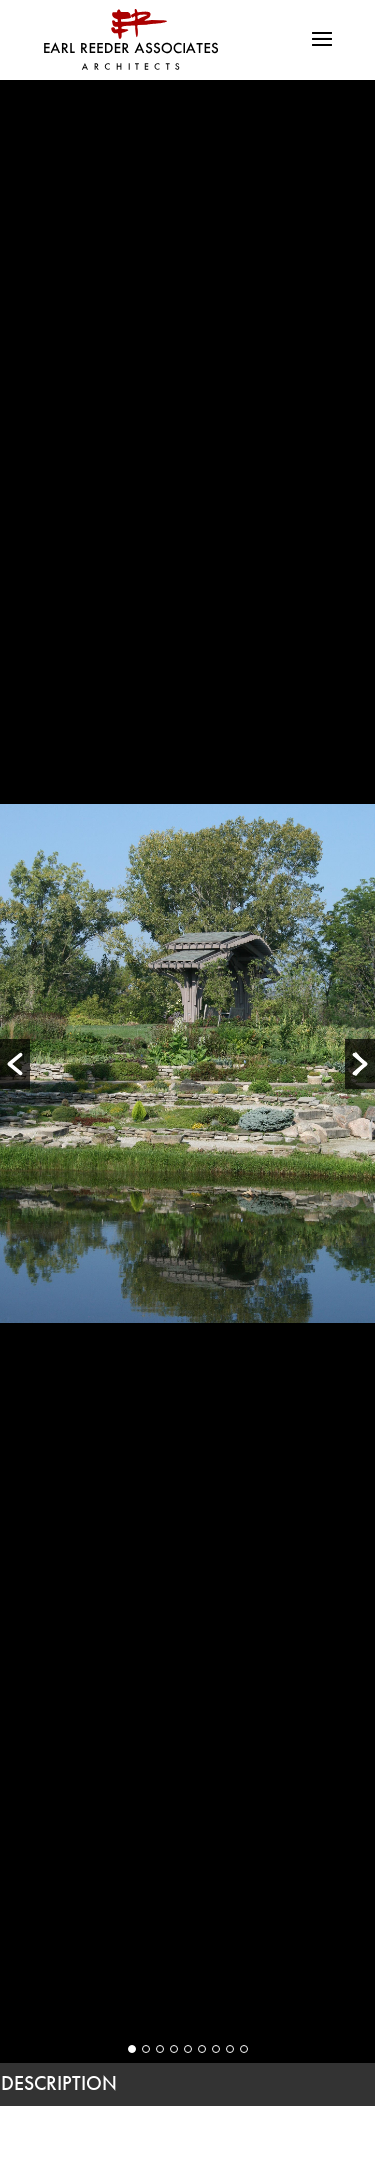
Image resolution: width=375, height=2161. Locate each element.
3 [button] (160, 2049)
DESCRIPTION (59, 2083)
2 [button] (146, 2049)
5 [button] (188, 2049)
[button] (15, 1064)
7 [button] (216, 2049)
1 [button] (132, 2049)
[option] (187, 1063)
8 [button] (230, 2049)
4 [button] (174, 2049)
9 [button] (244, 2049)
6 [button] (202, 2049)
